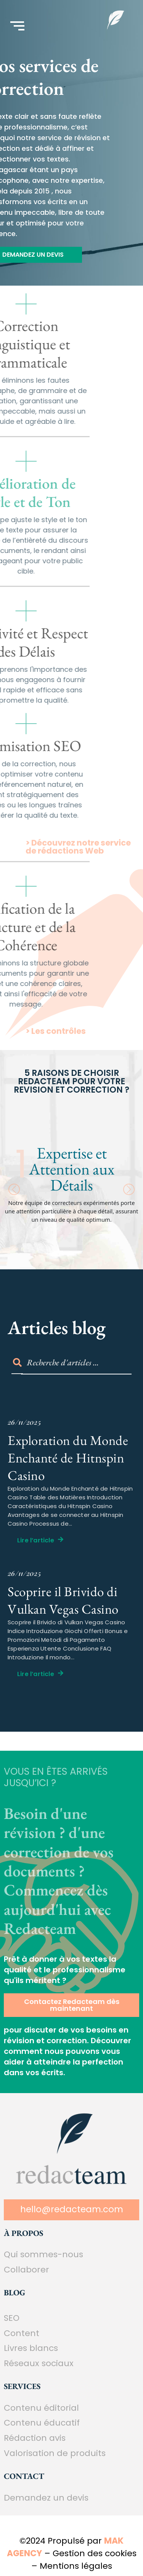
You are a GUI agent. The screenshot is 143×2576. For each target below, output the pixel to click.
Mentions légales (76, 2566)
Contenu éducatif (42, 2423)
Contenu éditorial (41, 2408)
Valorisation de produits (55, 2453)
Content (21, 2333)
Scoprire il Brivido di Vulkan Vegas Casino (63, 1600)
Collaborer (26, 2270)
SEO (11, 2318)
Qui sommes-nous (43, 2254)
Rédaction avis (35, 2438)
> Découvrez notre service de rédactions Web (78, 859)
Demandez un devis (46, 2498)
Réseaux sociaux (39, 2363)
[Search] (76, 1362)
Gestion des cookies (95, 2553)
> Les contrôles (56, 1042)
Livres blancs (31, 2348)
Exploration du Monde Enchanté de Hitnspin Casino (68, 1458)
